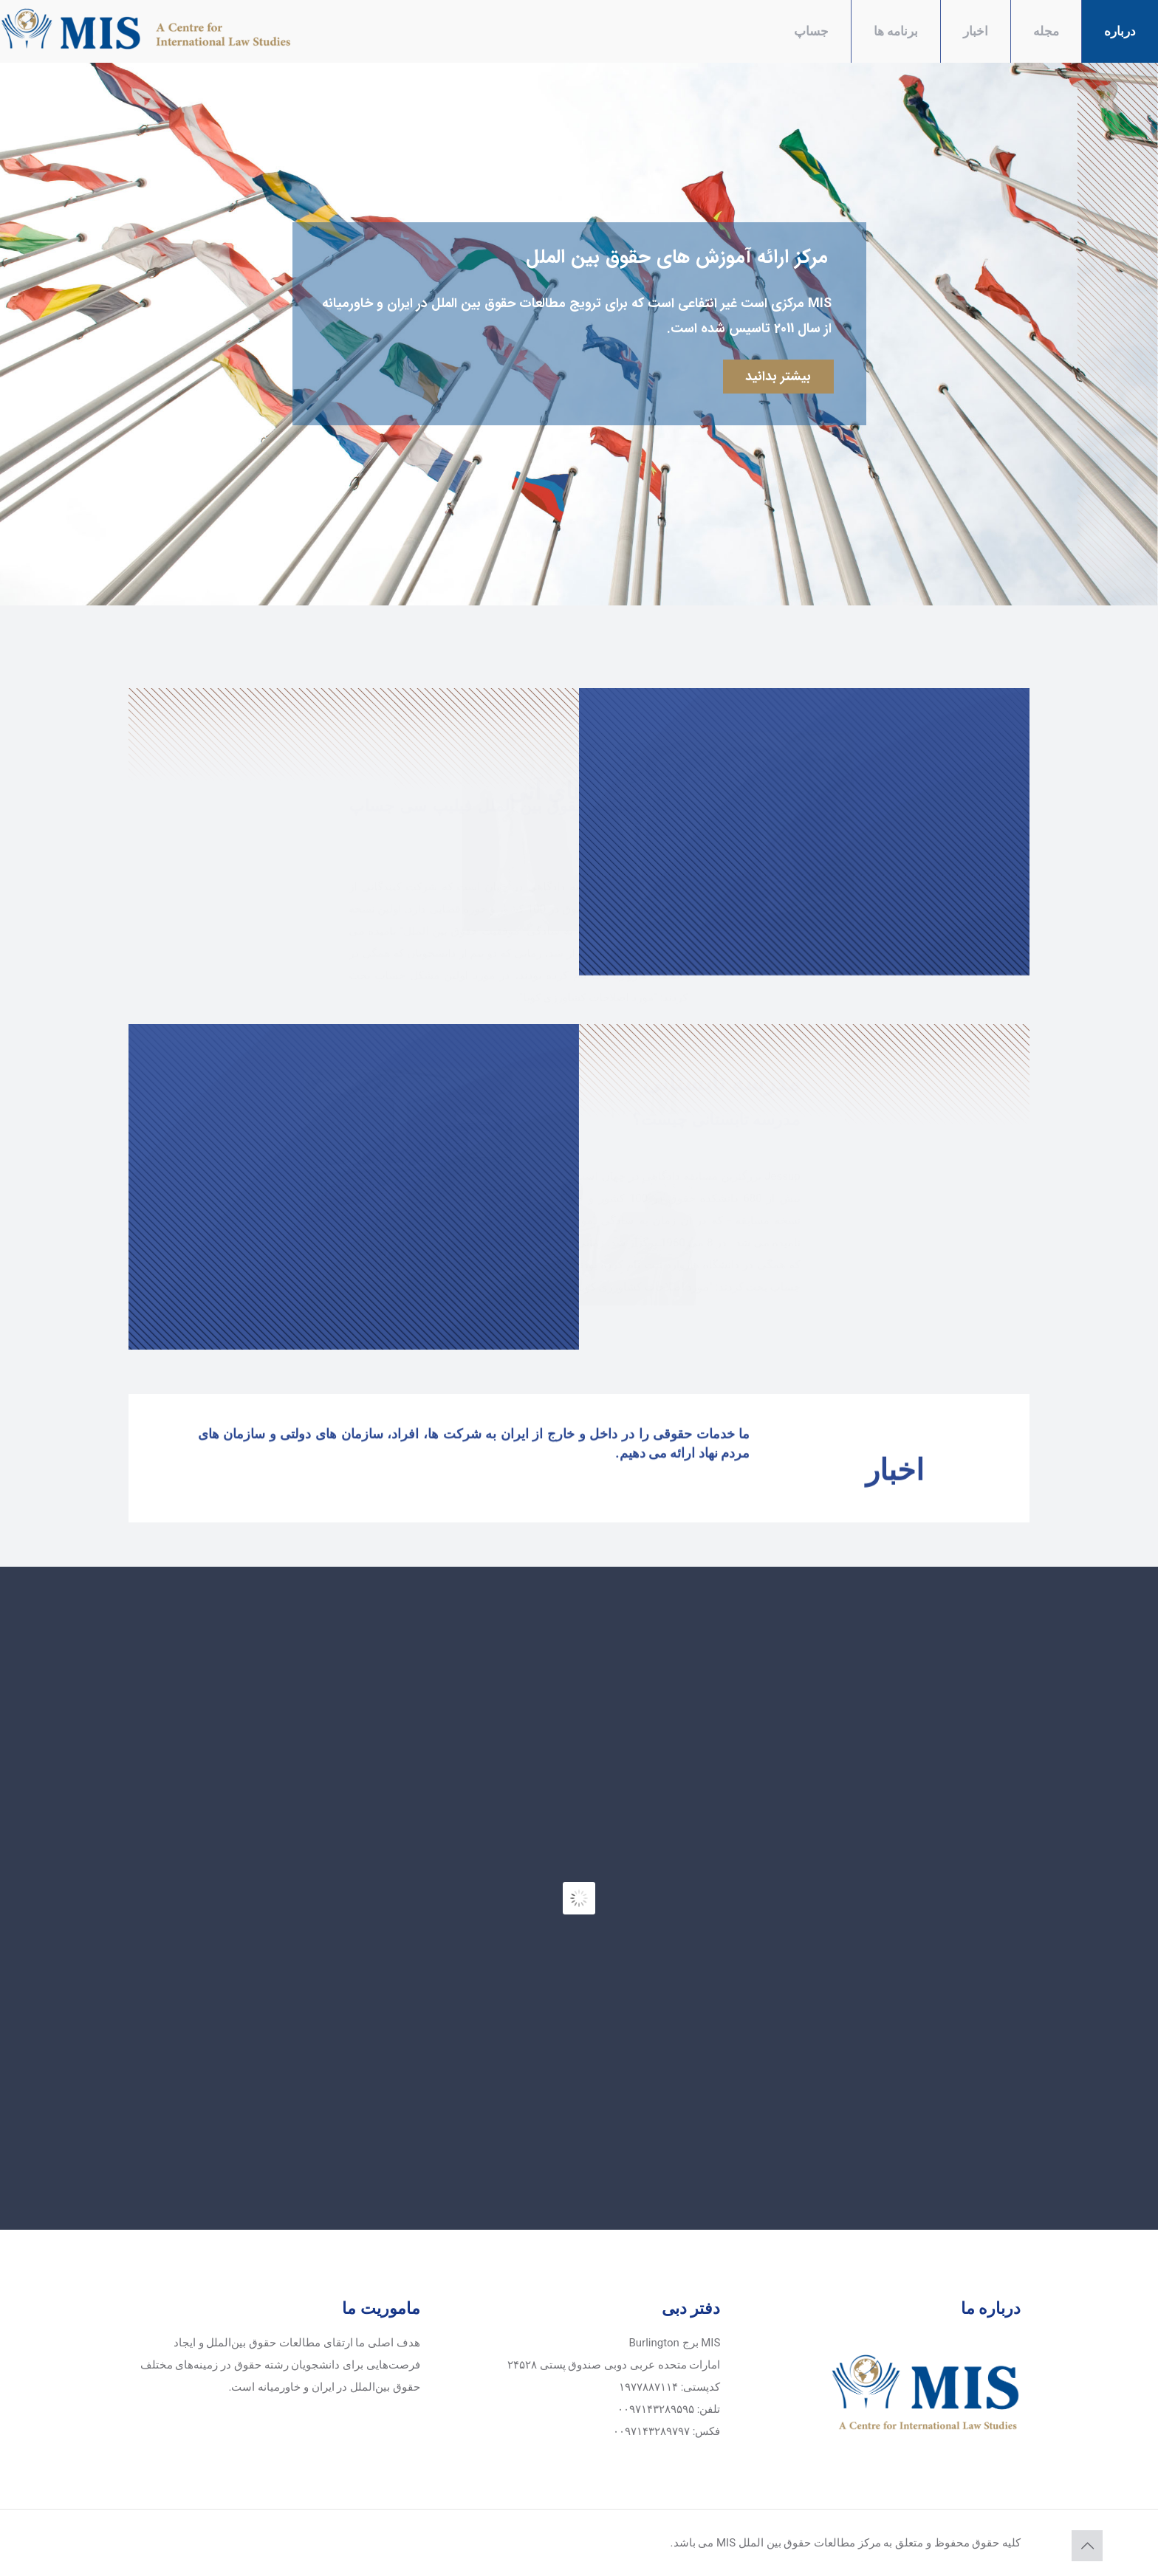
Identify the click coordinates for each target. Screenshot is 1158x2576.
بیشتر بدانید (778, 376)
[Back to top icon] (1087, 2545)
